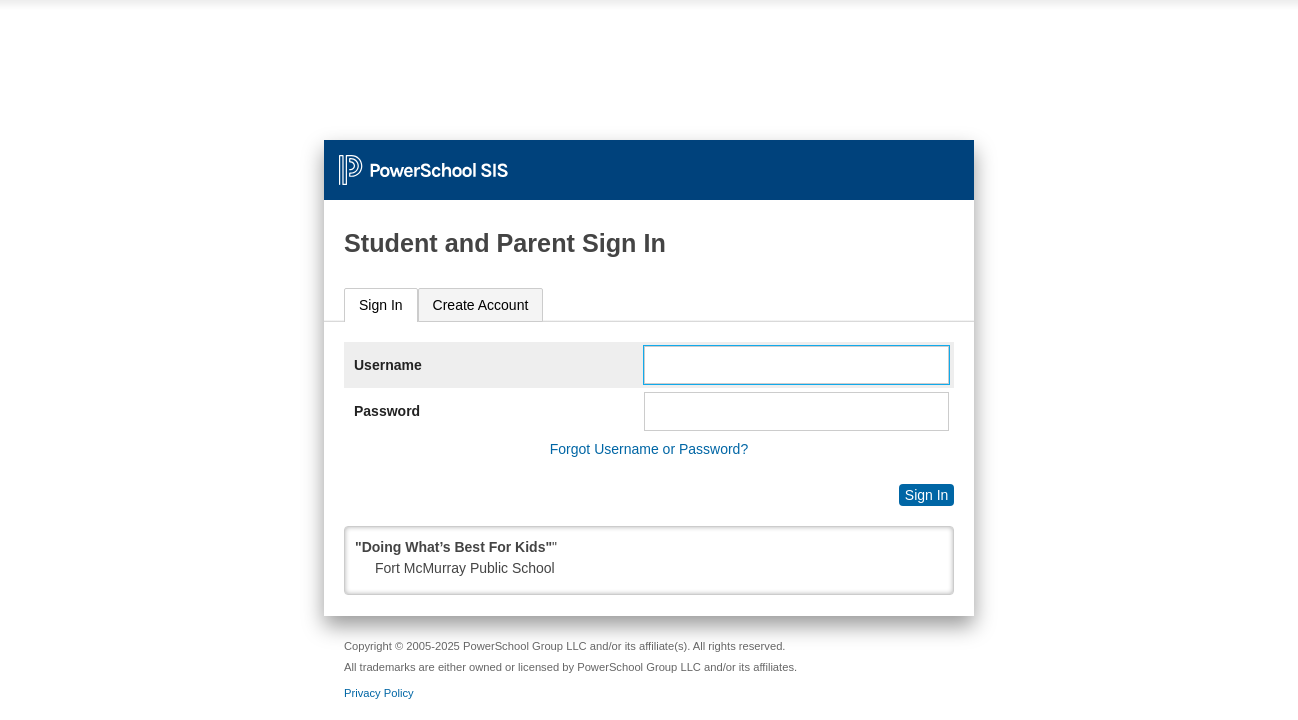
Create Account (481, 305)
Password (387, 411)
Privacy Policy (379, 693)
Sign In (381, 305)
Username (388, 365)
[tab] (381, 305)
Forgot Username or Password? (649, 449)
